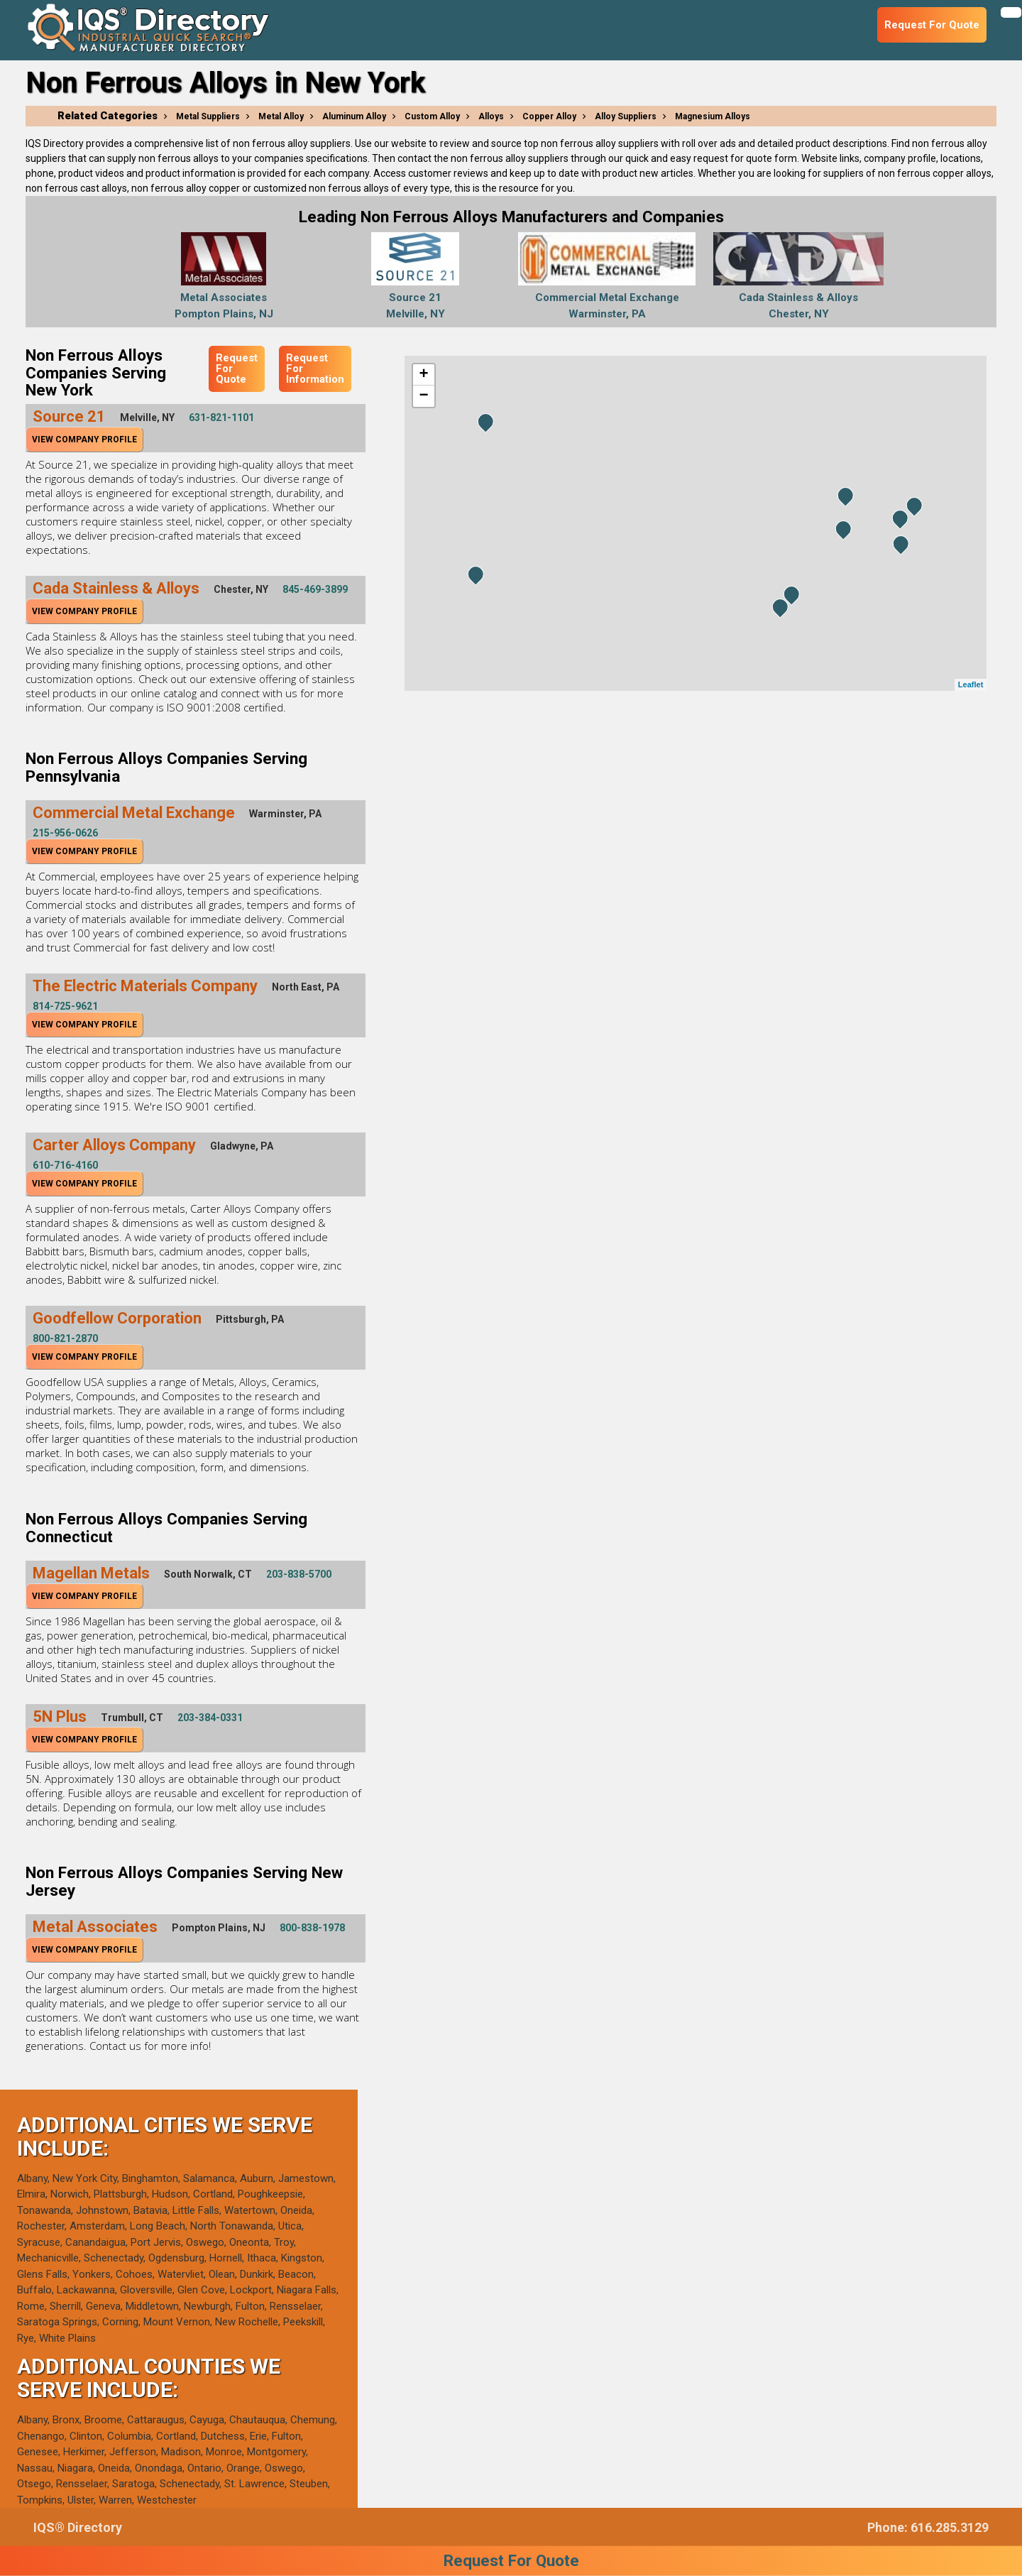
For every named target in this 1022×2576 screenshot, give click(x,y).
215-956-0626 (65, 833)
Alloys (491, 116)
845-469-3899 (315, 589)
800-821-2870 (65, 1338)
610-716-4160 (65, 1165)
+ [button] (423, 375)
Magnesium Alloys (712, 116)
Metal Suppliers (208, 116)
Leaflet (970, 684)
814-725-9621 (65, 1006)
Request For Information (315, 368)
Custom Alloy (432, 116)
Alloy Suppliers (625, 116)
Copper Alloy (549, 116)
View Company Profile (84, 439)
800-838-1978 (312, 1927)
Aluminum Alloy (354, 116)
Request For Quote (237, 368)
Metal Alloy (281, 116)
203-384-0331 (210, 1717)
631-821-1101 (221, 417)
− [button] (423, 396)
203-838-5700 (298, 1574)
